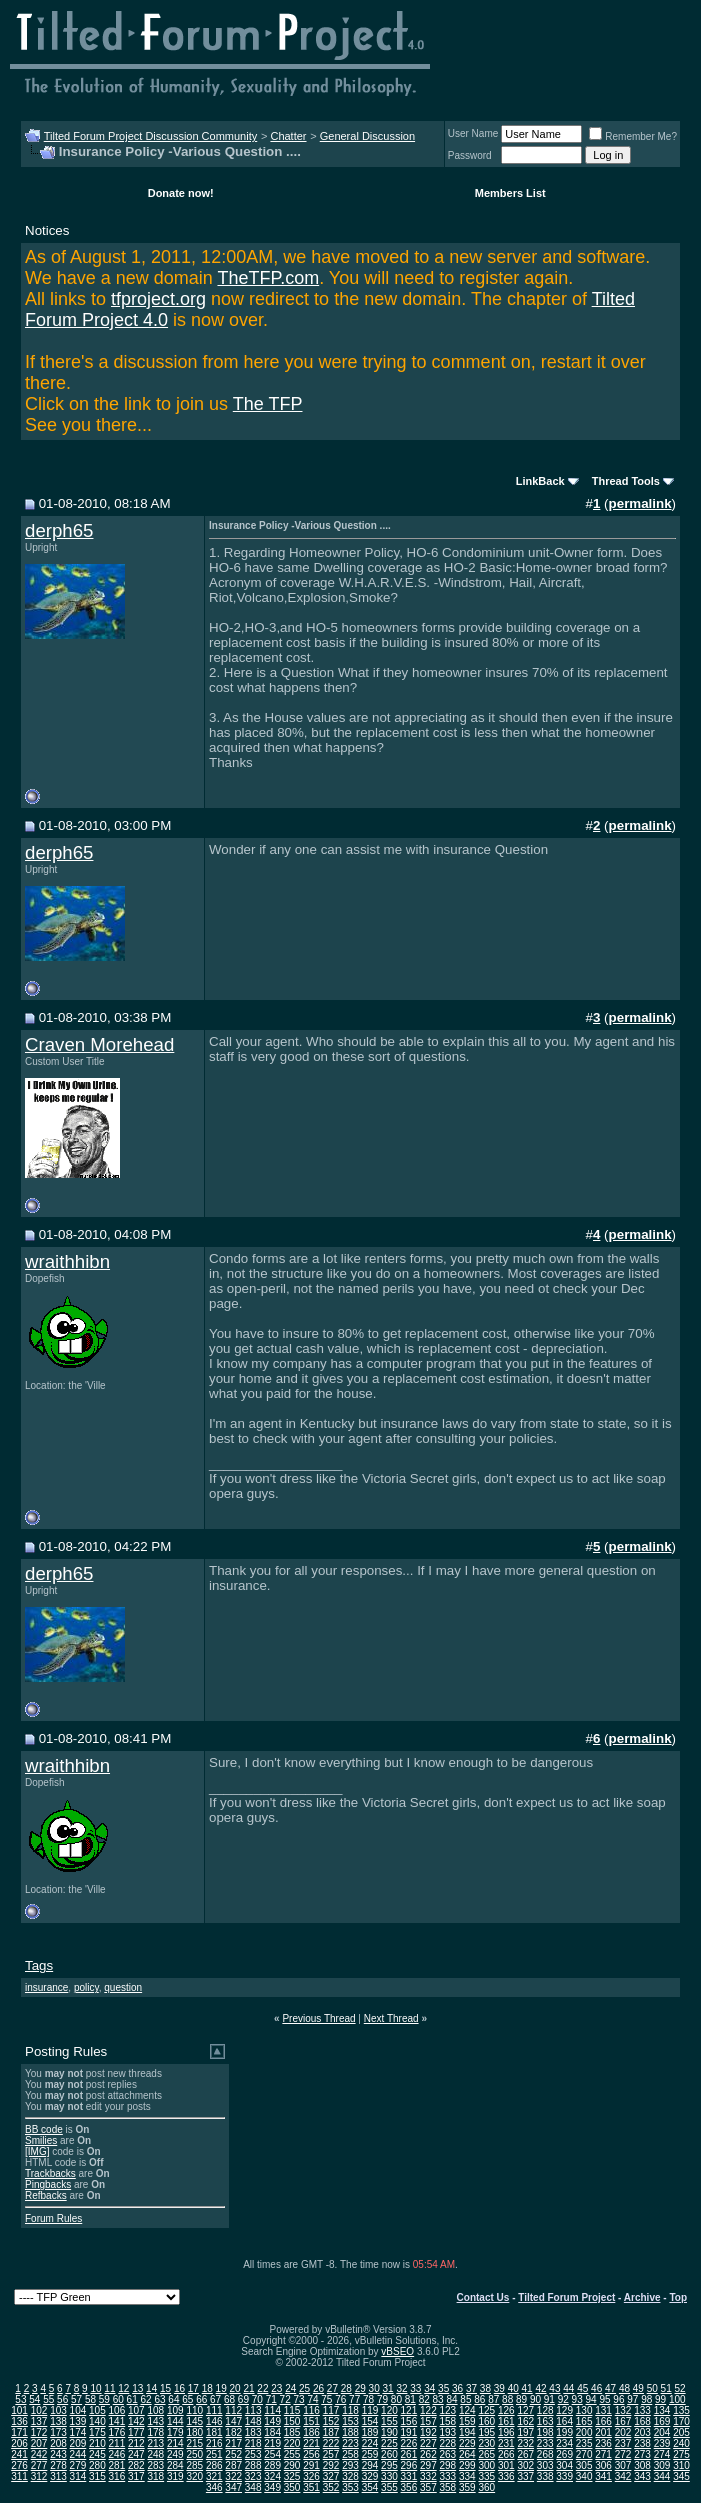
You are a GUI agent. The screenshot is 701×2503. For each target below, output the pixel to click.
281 (117, 2465)
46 (596, 2388)
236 (603, 2443)
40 (513, 2388)
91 (549, 2399)
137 (39, 2421)
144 (175, 2421)
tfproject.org (158, 299)
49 (638, 2388)
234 (564, 2443)
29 (360, 2388)
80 (396, 2399)
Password (470, 155)
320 (194, 2476)
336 (506, 2476)
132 (623, 2410)
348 (253, 2487)
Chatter (288, 136)
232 (525, 2443)
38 (485, 2388)
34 (429, 2388)
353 (350, 2487)
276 (19, 2465)
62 (146, 2399)
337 (525, 2476)
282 (136, 2465)
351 (311, 2487)
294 (370, 2465)
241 (19, 2454)
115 (292, 2410)
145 (194, 2421)
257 (331, 2454)
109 (175, 2410)
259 (370, 2454)
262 (428, 2454)
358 (448, 2487)
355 (389, 2487)
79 (382, 2399)
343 (642, 2476)
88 (507, 2399)
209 (78, 2443)
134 (662, 2410)
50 (652, 2388)
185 (292, 2432)
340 (584, 2476)
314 (78, 2476)
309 (662, 2465)
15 (165, 2388)
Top (678, 2297)
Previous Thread (318, 2018)
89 (521, 2399)
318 (155, 2476)
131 (603, 2410)
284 (175, 2465)
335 (486, 2476)
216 (214, 2443)
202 (623, 2432)
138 (58, 2421)
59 (104, 2399)
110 (194, 2410)
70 (257, 2399)
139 (78, 2421)
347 (233, 2487)
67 (215, 2399)
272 (623, 2454)
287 (233, 2465)
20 (235, 2388)
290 (292, 2465)
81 (410, 2399)
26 (318, 2388)
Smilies (41, 2140)
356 (409, 2487)
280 (97, 2465)
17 (193, 2388)
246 (117, 2454)
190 (389, 2432)
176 (117, 2432)
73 (298, 2399)
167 (623, 2421)
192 (428, 2432)
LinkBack (540, 481)
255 (292, 2454)
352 (331, 2487)
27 (332, 2388)
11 (109, 2388)
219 (272, 2443)
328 (350, 2476)
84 (451, 2399)
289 (272, 2465)
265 (486, 2454)
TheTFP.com (268, 278)
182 (233, 2432)
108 (155, 2410)
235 (584, 2443)
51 (666, 2388)
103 (58, 2410)
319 (175, 2476)
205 (681, 2432)
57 (76, 2399)
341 (603, 2476)
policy (86, 1987)
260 (389, 2454)
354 (370, 2487)
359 (467, 2487)
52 (680, 2388)
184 (272, 2432)
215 (194, 2443)
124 (467, 2410)
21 (248, 2388)
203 (642, 2432)
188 (350, 2432)
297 (428, 2465)
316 (117, 2476)
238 (642, 2443)
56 (62, 2399)
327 (331, 2476)
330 (389, 2476)
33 (415, 2388)
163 (545, 2421)
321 (214, 2476)
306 (603, 2465)
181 (214, 2432)
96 (618, 2399)
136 (19, 2421)
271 (603, 2454)
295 (389, 2465)
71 (271, 2399)
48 (624, 2388)
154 (370, 2421)
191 (409, 2432)
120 (389, 2410)
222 (331, 2443)
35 (443, 2388)
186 (311, 2432)
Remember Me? (633, 136)
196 (506, 2432)
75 (326, 2399)
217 (233, 2443)
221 (311, 2443)
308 (642, 2465)
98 (646, 2399)
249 (175, 2454)
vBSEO (397, 2351)
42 (540, 2388)
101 (19, 2410)
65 (187, 2399)
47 (610, 2388)
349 (272, 2487)
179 (175, 2432)
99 (660, 2399)
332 (428, 2476)
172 (39, 2432)
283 (155, 2465)
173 (58, 2432)
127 (525, 2410)
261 (409, 2454)
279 (78, 2465)
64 (173, 2399)
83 (438, 2399)
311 (19, 2476)
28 (346, 2388)
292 (331, 2465)
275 (681, 2454)
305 (584, 2465)
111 (214, 2410)
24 (290, 2388)
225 (389, 2443)
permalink (640, 503)
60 (118, 2399)
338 (545, 2476)
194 (467, 2432)
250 (194, 2454)
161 (506, 2421)
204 (662, 2432)
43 (554, 2388)
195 (486, 2432)
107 (136, 2410)
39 (499, 2388)
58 (90, 2399)
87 (493, 2399)
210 (97, 2443)
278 (58, 2465)
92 (563, 2399)
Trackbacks (50, 2173)
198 (545, 2432)
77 (354, 2399)
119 (370, 2410)
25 (304, 2388)
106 (117, 2410)
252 (233, 2454)
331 (409, 2476)
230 (486, 2443)
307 (623, 2465)
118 (350, 2410)
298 (448, 2465)
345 (681, 2476)
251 (214, 2454)
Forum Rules (53, 2218)
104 (78, 2410)
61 (132, 2399)
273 (642, 2454)
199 (564, 2432)
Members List (510, 193)
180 (194, 2432)
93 (577, 2399)
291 (311, 2465)
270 (584, 2454)
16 (179, 2388)
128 (545, 2410)
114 (272, 2410)
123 (448, 2410)
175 (97, 2432)
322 (233, 2476)
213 (155, 2443)
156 (409, 2421)
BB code (44, 2129)
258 (350, 2454)
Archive (642, 2297)
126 (506, 2410)
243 (58, 2454)
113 (253, 2410)
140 (97, 2421)
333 (448, 2476)
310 (681, 2465)
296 (409, 2465)
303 (545, 2465)
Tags (39, 1965)
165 (584, 2421)
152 (331, 2421)
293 (350, 2465)
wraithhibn (67, 1261)
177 (136, 2432)
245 (97, 2454)
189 (370, 2432)
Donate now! (181, 193)
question (123, 1987)
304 (564, 2465)
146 (214, 2421)
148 (253, 2421)
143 (155, 2421)
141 (117, 2421)
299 (467, 2465)
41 (527, 2388)
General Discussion (367, 136)
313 (58, 2476)
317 (136, 2476)
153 (350, 2421)
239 (662, 2443)
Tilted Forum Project (566, 2297)
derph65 (59, 530)
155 (389, 2421)
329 (370, 2476)
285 (194, 2465)
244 (78, 2454)
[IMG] (37, 2151)
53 (20, 2399)
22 (262, 2388)
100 (677, 2399)
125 (486, 2410)
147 (233, 2421)
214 (175, 2443)
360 (486, 2487)
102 (39, 2410)
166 (603, 2421)
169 (662, 2421)
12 (123, 2388)
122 (428, 2410)
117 (331, 2410)
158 (448, 2421)
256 (311, 2454)
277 (39, 2465)
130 (584, 2410)
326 (311, 2476)
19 (221, 2388)
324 (272, 2476)
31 (387, 2388)
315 (97, 2476)
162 (525, 2421)
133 (642, 2410)
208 (58, 2443)
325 (292, 2476)
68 (229, 2399)
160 (486, 2421)
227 (428, 2443)
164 (564, 2421)
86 (479, 2399)
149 (272, 2421)
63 (159, 2399)
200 (584, 2432)
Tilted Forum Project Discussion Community (151, 136)
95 (604, 2399)
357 (428, 2487)
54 (34, 2399)
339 (564, 2476)
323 (253, 2476)
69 (243, 2399)
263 (448, 2454)
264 (467, 2454)
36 (457, 2388)
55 (48, 2399)
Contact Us (483, 2297)
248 (155, 2454)
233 (545, 2443)
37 (471, 2388)
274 (662, 2454)
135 (681, 2410)
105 (97, 2410)
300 (486, 2465)
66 (201, 2399)
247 (136, 2454)
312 (39, 2476)
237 (623, 2443)
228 (448, 2443)
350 (292, 2487)
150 (292, 2421)
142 (136, 2421)
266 (506, 2454)
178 (155, 2432)
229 (467, 2443)
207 (39, 2443)
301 (506, 2465)
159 (467, 2421)
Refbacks (46, 2195)
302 (525, 2465)
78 (368, 2399)
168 (642, 2421)
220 (292, 2443)
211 (117, 2443)
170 (681, 2421)
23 (276, 2388)
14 (151, 2388)
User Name (473, 133)
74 (312, 2399)
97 (632, 2399)
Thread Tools (626, 481)
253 (253, 2454)
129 (564, 2410)
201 (603, 2432)
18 (207, 2388)
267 (525, 2454)
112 (233, 2410)
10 (95, 2388)
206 (19, 2443)
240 (681, 2443)
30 (374, 2388)
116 (311, 2410)
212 (136, 2443)
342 (623, 2476)
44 (568, 2388)
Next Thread (391, 2018)
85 (465, 2399)
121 (409, 2410)
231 (506, 2443)
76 (340, 2399)
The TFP (268, 404)
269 (564, 2454)
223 (350, 2443)
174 (78, 2432)
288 (253, 2465)
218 (253, 2443)
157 (428, 2421)
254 (272, 2454)
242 (39, 2454)
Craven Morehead (99, 1044)
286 (214, 2465)
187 (331, 2432)
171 (19, 2432)
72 (285, 2399)
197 (525, 2432)
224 (370, 2443)
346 (214, 2487)
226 (409, 2443)
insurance (46, 1987)
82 (424, 2399)
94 (591, 2399)
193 (448, 2432)
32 (401, 2388)
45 (582, 2388)
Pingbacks (48, 2184)
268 (545, 2454)
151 (311, 2421)
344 (662, 2476)
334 (467, 2476)
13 (137, 2388)
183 (253, 2432)
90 (535, 2399)
